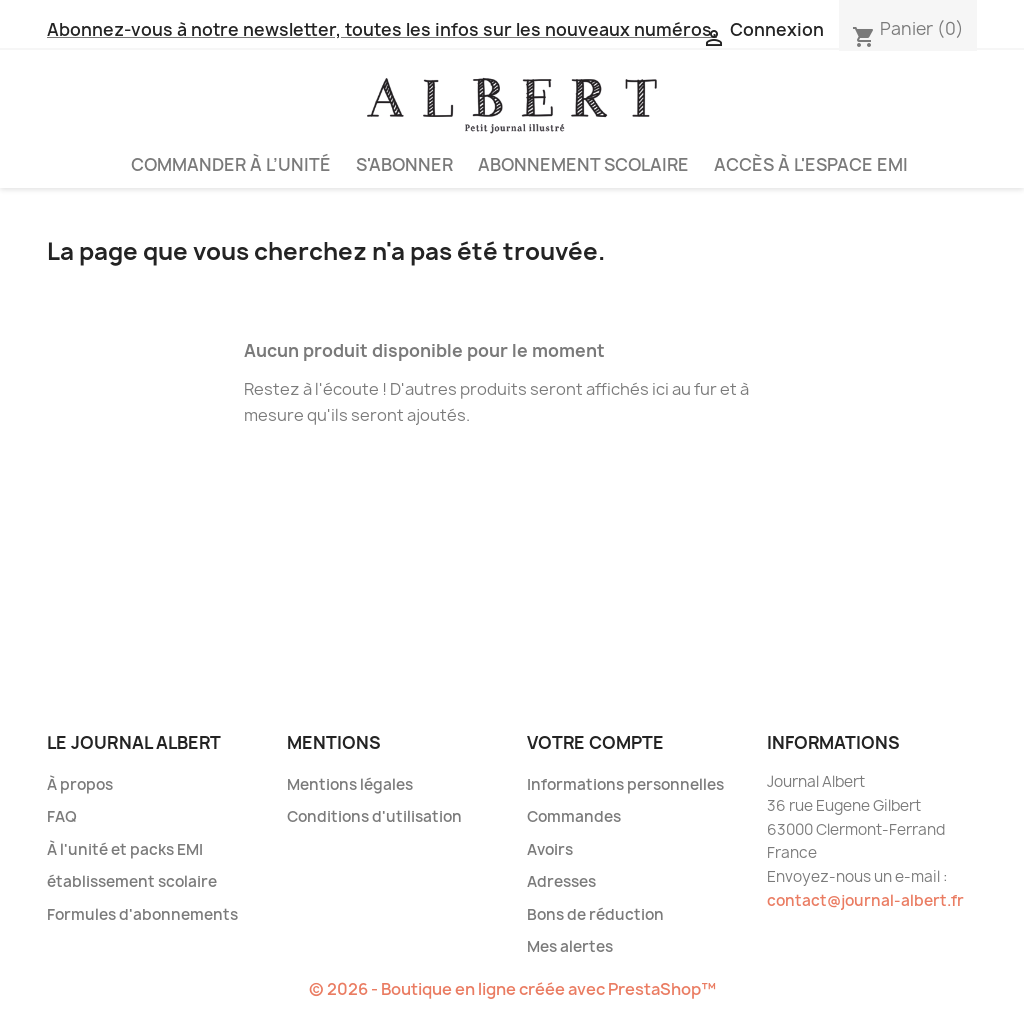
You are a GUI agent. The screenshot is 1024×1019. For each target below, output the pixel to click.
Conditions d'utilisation (374, 816)
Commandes (574, 816)
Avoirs (550, 849)
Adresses (561, 881)
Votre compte (595, 742)
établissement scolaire (132, 881)
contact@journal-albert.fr (865, 900)
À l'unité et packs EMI (125, 849)
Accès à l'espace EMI (811, 164)
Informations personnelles (625, 784)
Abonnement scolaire (583, 164)
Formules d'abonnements (142, 914)
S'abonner (404, 164)
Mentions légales (350, 784)
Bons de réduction (595, 914)
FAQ (62, 816)
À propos (80, 784)
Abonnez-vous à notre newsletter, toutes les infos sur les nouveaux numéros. (382, 29)
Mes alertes (570, 946)
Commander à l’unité (231, 164)
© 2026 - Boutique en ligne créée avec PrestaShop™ (512, 989)
